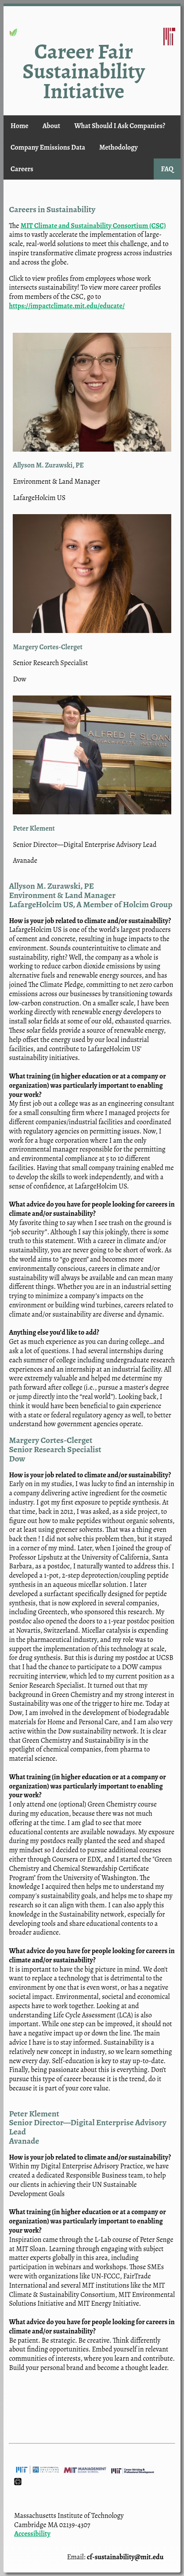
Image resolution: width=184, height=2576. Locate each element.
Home (20, 126)
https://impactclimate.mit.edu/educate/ (67, 306)
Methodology (118, 147)
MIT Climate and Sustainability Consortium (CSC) (93, 226)
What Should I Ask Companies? (119, 126)
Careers (22, 169)
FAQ (167, 169)
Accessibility (32, 2534)
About (51, 126)
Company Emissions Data (48, 147)
